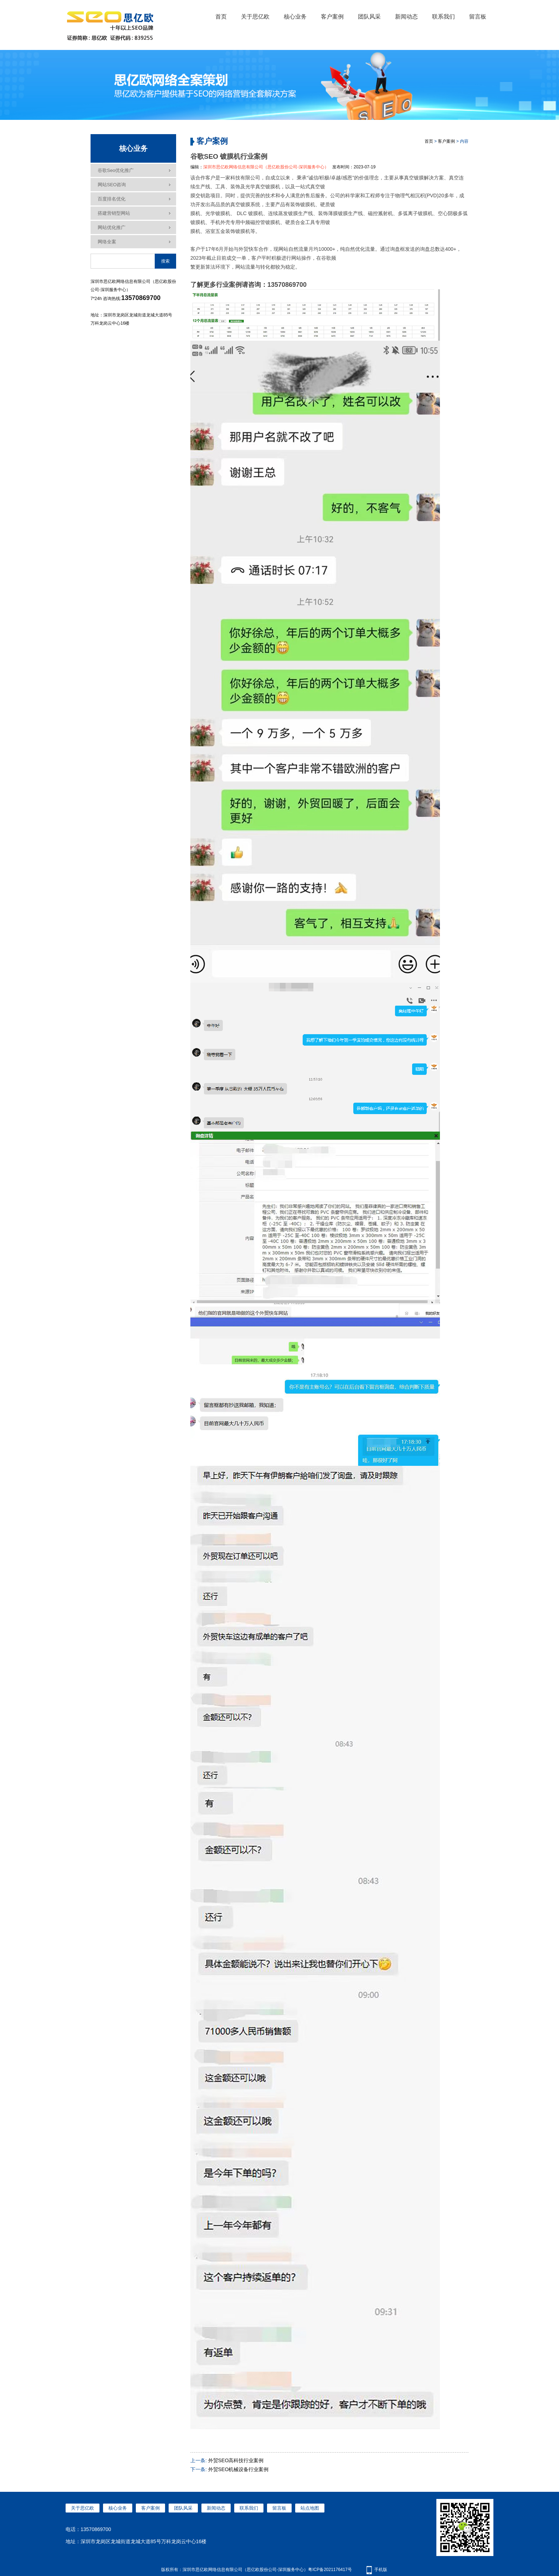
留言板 (477, 17)
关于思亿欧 (255, 17)
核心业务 (295, 17)
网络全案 (107, 241)
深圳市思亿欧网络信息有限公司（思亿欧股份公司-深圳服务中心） (266, 166)
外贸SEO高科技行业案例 (236, 2460)
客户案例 (332, 17)
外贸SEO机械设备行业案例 (238, 2469)
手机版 (380, 2569)
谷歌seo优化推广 (116, 170)
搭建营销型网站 (114, 213)
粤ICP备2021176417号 (330, 2569)
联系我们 (443, 17)
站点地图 (310, 2508)
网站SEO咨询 (112, 184)
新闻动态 (406, 17)
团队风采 (369, 17)
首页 (221, 17)
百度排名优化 (111, 199)
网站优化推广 (111, 227)
